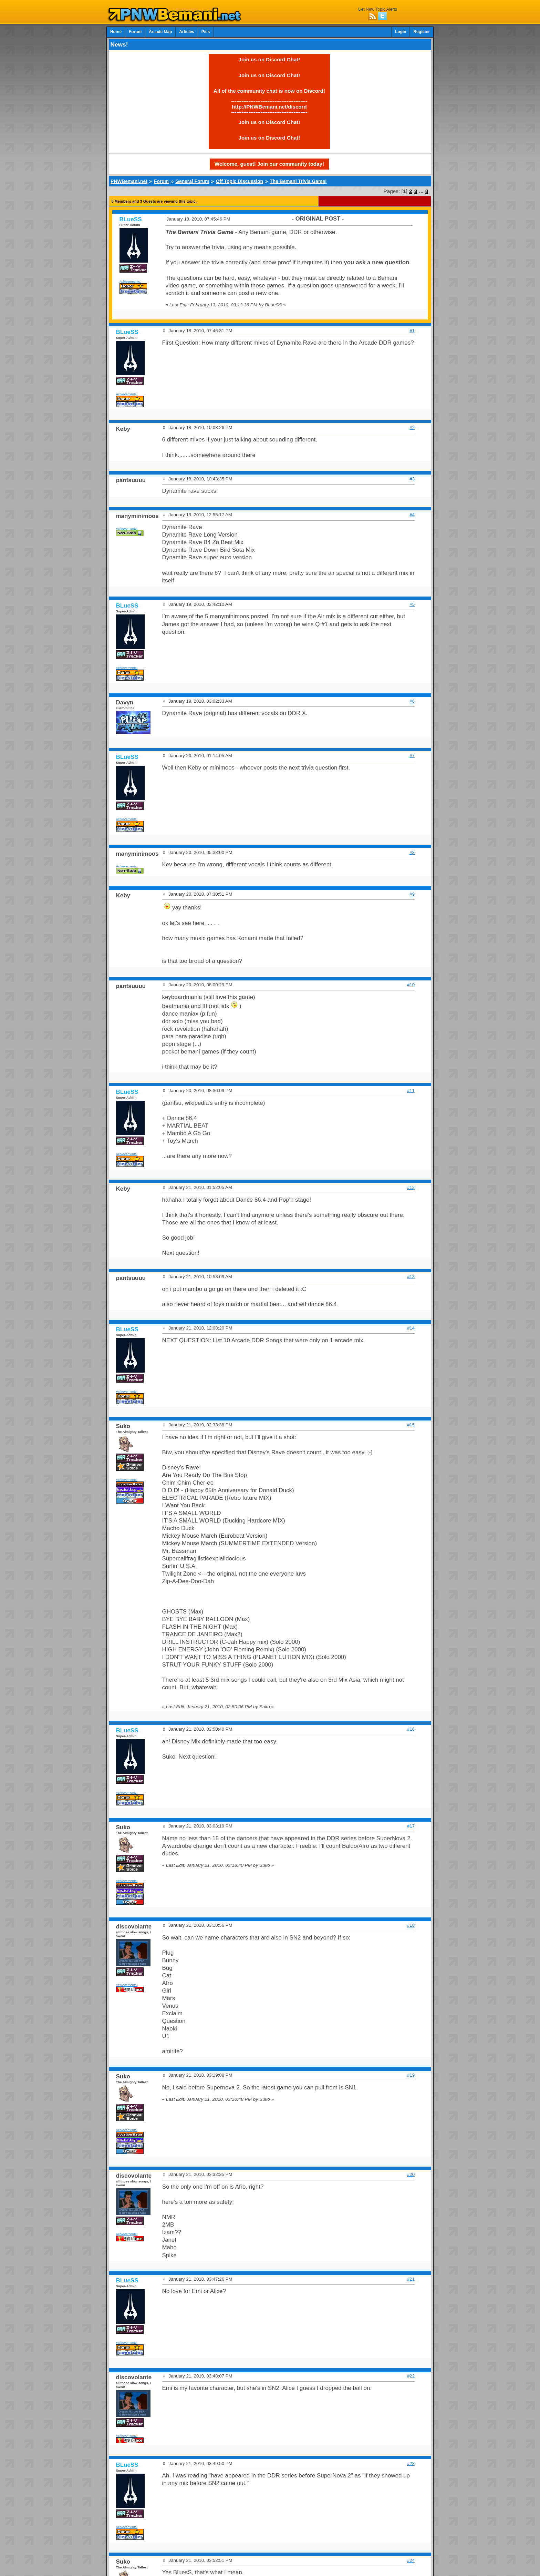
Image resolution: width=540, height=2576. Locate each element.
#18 (411, 1925)
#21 (411, 2279)
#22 (411, 2376)
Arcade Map (160, 31)
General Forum (192, 181)
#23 (411, 2463)
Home (116, 31)
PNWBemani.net (129, 181)
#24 (411, 2560)
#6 (412, 701)
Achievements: (130, 281)
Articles (186, 31)
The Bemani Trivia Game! (298, 181)
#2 (412, 427)
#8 (412, 852)
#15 (411, 1424)
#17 (411, 1826)
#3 (412, 478)
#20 (411, 2174)
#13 (411, 1276)
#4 (412, 514)
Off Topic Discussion (239, 181)
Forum (135, 31)
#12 (411, 1187)
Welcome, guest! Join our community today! (269, 164)
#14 (411, 1328)
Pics (205, 31)
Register (421, 31)
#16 (411, 1729)
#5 (412, 604)
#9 (412, 894)
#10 (411, 984)
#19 (411, 2075)
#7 (412, 755)
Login (400, 31)
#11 (411, 1090)
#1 (412, 330)
